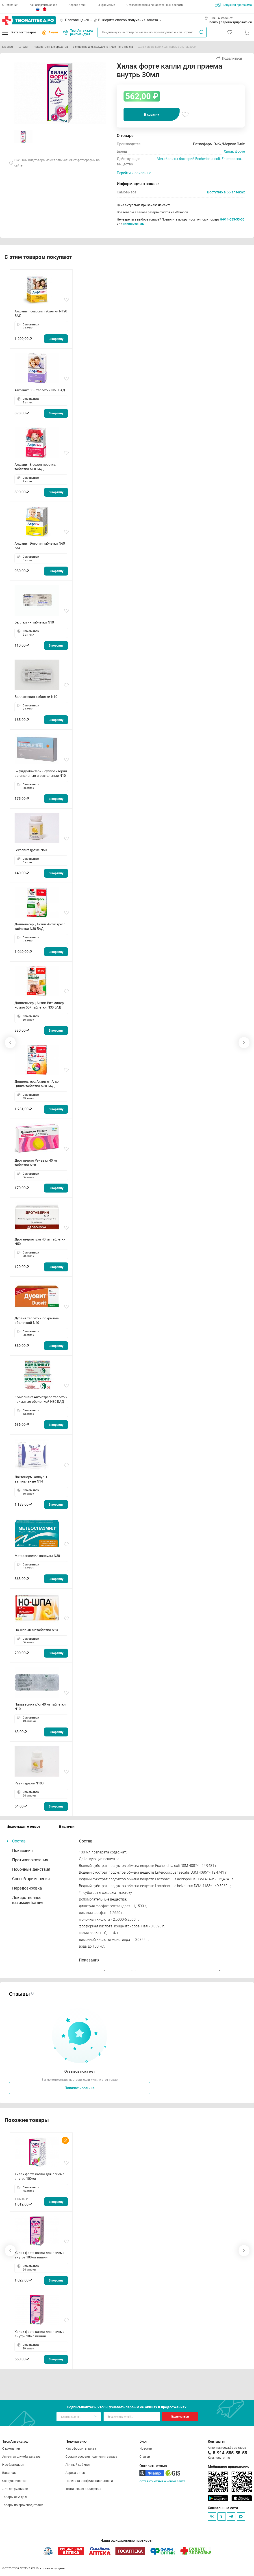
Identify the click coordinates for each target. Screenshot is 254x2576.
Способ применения (31, 1878)
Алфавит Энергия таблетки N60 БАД (40, 545)
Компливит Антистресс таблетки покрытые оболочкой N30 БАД (41, 1399)
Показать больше (80, 2088)
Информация (106, 4)
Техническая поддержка (83, 2489)
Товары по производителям (22, 2505)
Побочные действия (31, 1869)
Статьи (144, 2456)
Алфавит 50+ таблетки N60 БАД (40, 390)
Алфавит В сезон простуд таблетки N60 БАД (35, 467)
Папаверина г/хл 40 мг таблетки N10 (40, 1706)
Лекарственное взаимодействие (27, 1900)
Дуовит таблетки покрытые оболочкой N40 (37, 1320)
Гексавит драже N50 (31, 850)
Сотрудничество (14, 2481)
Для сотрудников (15, 2489)
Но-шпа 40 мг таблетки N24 (36, 1630)
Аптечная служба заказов (21, 2456)
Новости (145, 2448)
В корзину (151, 114)
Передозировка (27, 1888)
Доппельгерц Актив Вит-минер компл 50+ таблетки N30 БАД (39, 1005)
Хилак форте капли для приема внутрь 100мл (39, 2176)
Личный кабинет (77, 2464)
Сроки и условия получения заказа (91, 2456)
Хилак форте (234, 151)
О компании (10, 4)
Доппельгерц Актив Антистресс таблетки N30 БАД (40, 926)
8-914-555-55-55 (232, 219)
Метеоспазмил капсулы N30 (37, 1556)
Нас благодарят (14, 2464)
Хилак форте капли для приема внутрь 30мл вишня (39, 2334)
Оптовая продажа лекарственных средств (154, 4)
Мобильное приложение (228, 2466)
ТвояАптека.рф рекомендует (78, 32)
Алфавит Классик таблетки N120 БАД (41, 313)
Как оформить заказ (43, 4)
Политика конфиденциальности (89, 2481)
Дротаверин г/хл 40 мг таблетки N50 (40, 1241)
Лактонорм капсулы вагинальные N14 (31, 1479)
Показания (22, 1850)
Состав (19, 1841)
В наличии (66, 1826)
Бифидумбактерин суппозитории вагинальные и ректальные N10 (41, 773)
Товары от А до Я (14, 2497)
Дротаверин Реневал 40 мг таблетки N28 (36, 1162)
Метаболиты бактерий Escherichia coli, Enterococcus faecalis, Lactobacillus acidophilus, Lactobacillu (201, 159)
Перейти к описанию (134, 173)
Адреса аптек (77, 4)
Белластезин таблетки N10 (36, 697)
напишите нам (134, 224)
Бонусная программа (233, 5)
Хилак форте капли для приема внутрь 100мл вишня (39, 2255)
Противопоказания (30, 1859)
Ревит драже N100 (29, 1783)
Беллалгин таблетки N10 (34, 622)
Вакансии (9, 2472)
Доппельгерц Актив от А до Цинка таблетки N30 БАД (37, 1084)
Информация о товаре (23, 1826)
